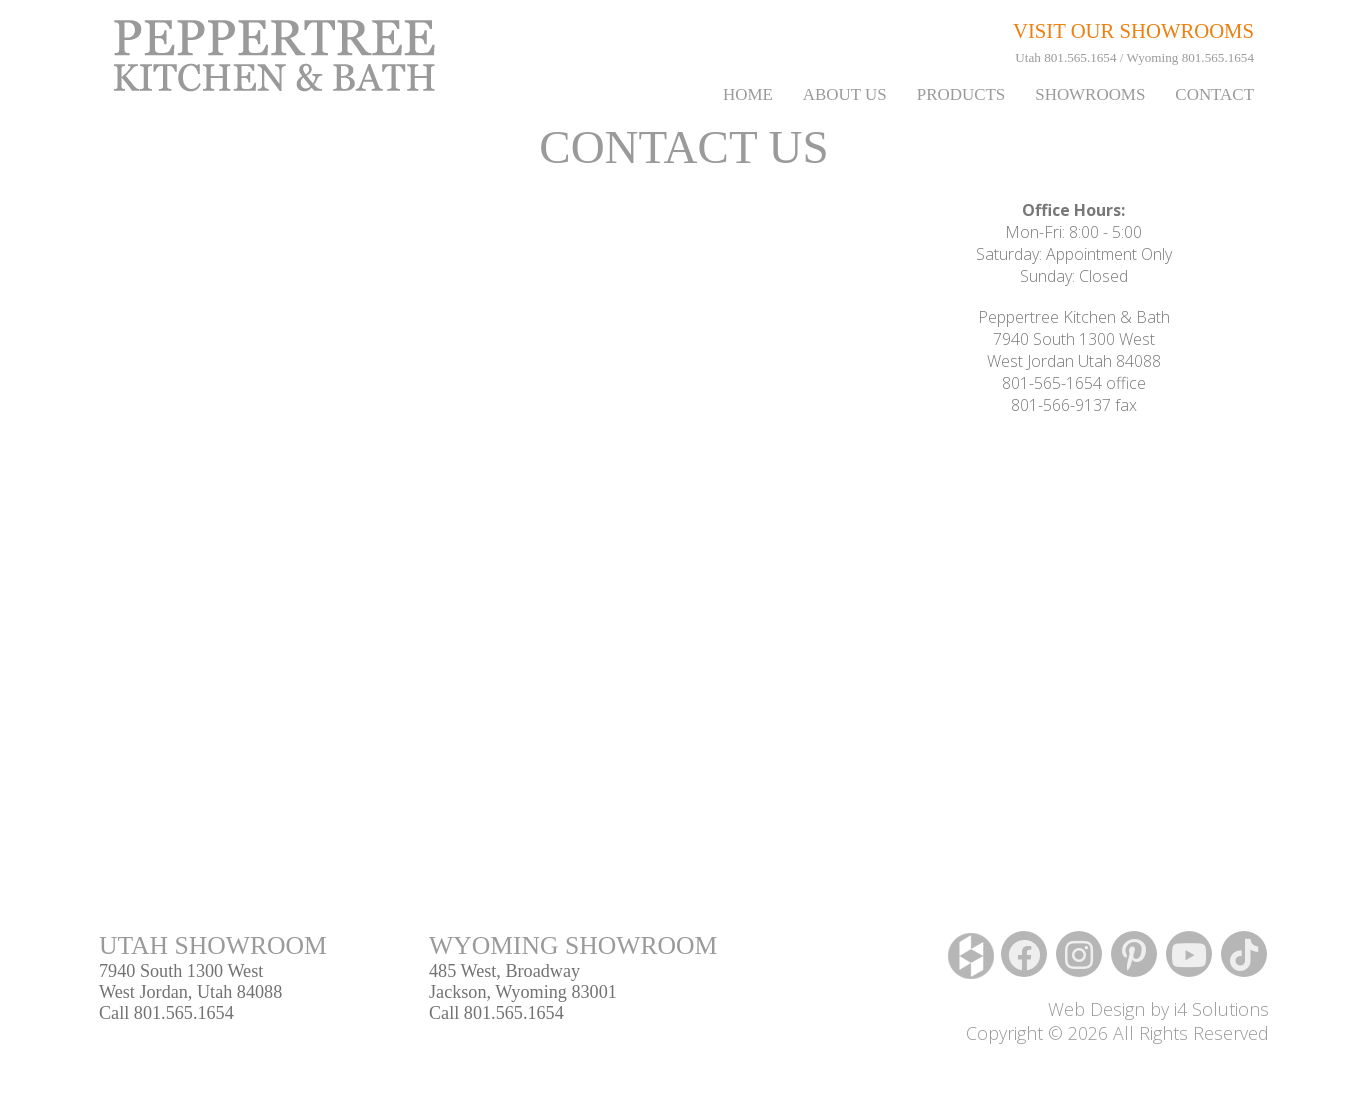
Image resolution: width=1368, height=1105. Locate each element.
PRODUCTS (961, 94)
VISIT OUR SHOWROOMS (1133, 31)
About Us (845, 94)
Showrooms (1090, 94)
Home (748, 94)
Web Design (1096, 1009)
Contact (1214, 94)
